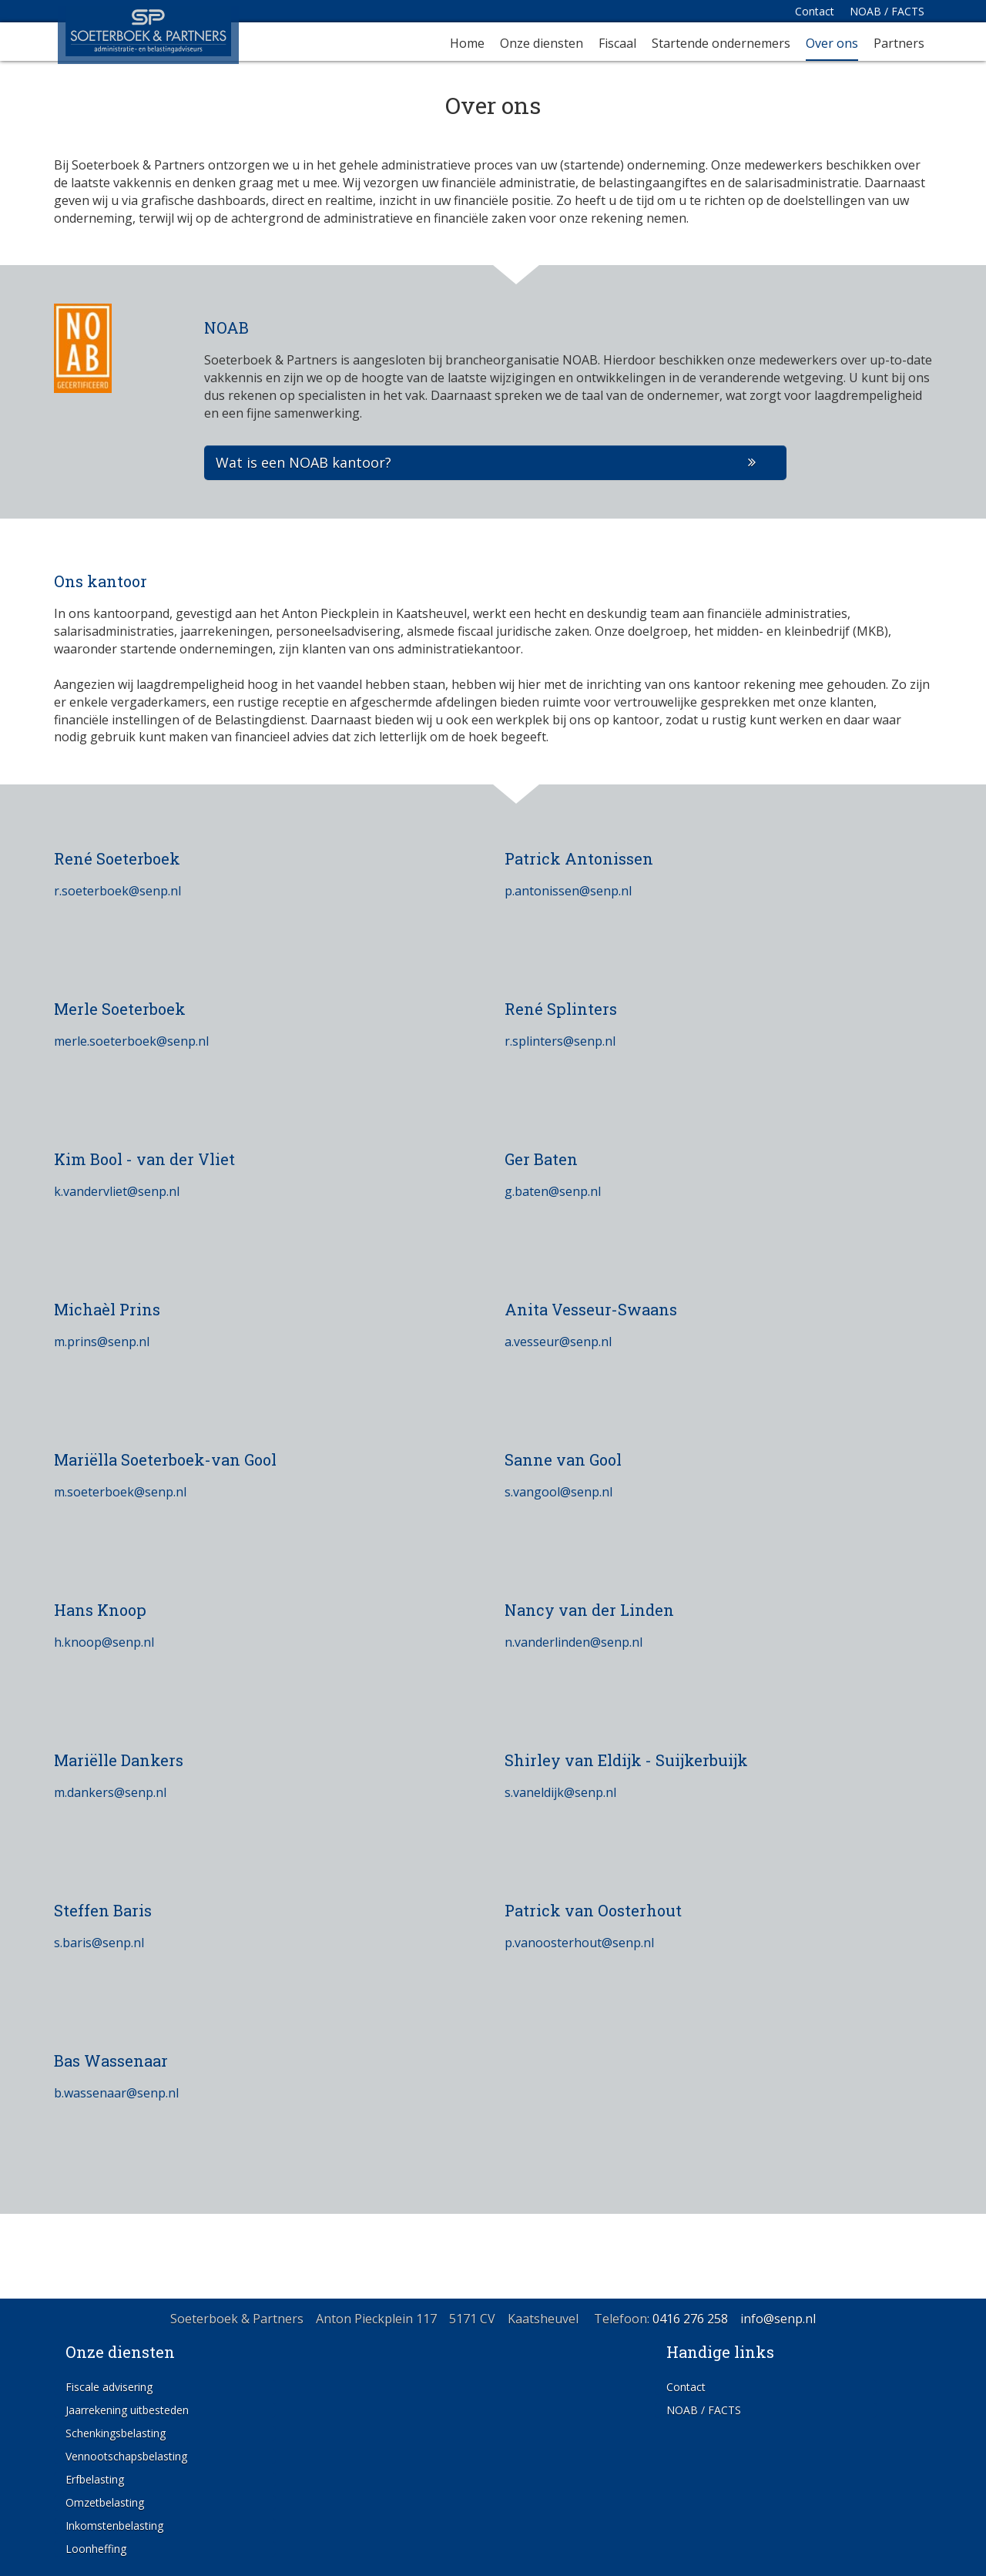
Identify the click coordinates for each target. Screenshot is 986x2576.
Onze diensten (541, 43)
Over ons (832, 43)
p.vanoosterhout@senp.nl (579, 1942)
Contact (814, 11)
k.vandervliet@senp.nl (116, 1191)
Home (467, 43)
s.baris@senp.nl (99, 1942)
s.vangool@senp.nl (558, 1491)
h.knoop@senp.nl (104, 1642)
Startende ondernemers (721, 43)
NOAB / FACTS (887, 11)
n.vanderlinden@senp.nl (573, 1642)
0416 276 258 (690, 2318)
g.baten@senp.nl (553, 1191)
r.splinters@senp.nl (560, 1041)
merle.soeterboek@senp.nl (131, 1041)
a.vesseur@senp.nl (558, 1341)
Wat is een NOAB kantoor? (303, 462)
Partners (899, 43)
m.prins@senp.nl (101, 1341)
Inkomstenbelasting (114, 2525)
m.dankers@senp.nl (110, 1792)
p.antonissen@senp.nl (568, 890)
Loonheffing (95, 2548)
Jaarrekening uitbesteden (127, 2410)
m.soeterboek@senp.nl (120, 1491)
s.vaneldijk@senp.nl (560, 1792)
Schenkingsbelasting (115, 2433)
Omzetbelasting (104, 2502)
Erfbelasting (94, 2479)
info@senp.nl (778, 2318)
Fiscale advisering (109, 2387)
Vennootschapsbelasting (126, 2456)
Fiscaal (617, 43)
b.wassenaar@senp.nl (116, 2092)
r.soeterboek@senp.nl (117, 890)
